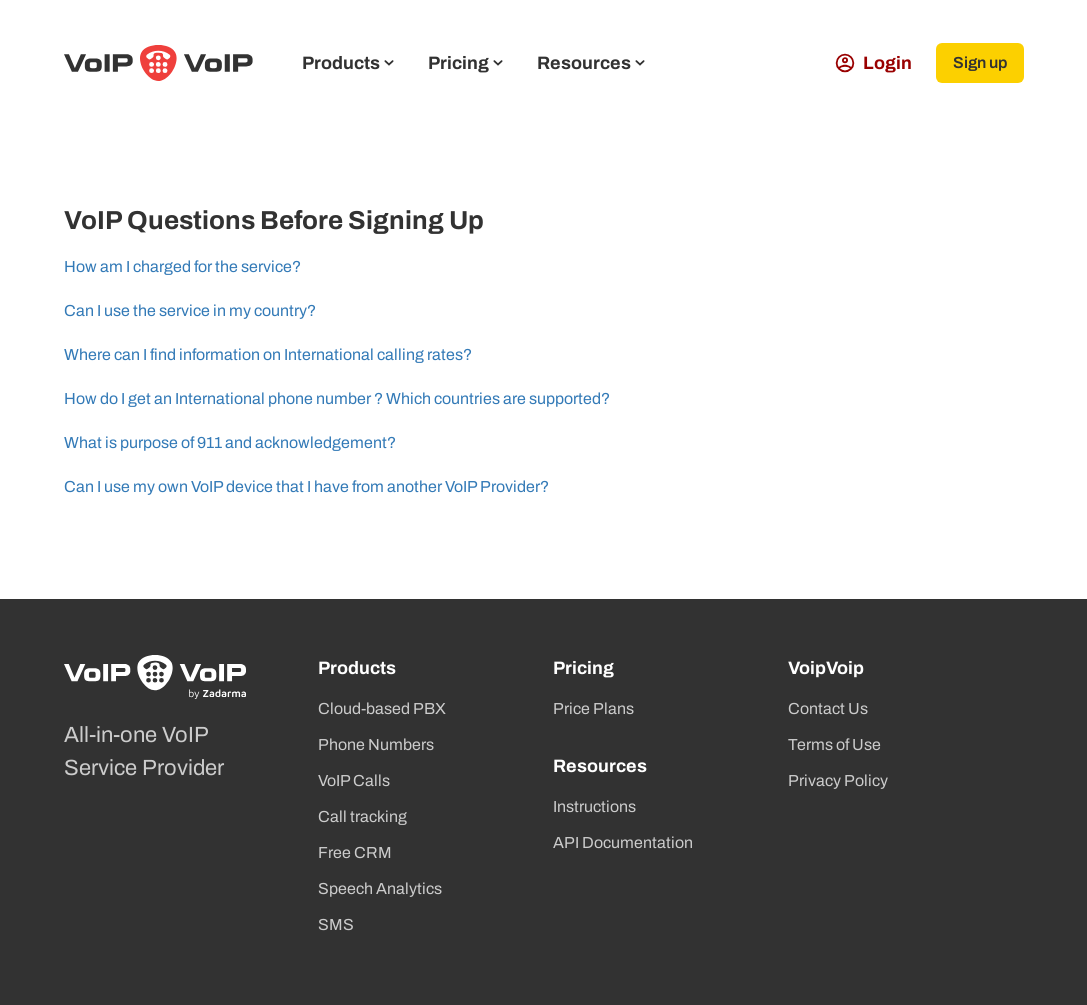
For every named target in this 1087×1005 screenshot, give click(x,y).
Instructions (594, 806)
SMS (336, 924)
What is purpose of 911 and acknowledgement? (230, 442)
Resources (591, 63)
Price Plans (593, 708)
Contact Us (828, 708)
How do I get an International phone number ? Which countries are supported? (337, 398)
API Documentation (623, 842)
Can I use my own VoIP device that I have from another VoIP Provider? (306, 486)
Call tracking (362, 816)
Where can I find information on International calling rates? (268, 354)
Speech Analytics (380, 888)
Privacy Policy (838, 780)
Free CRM (355, 852)
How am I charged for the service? (182, 266)
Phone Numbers (376, 744)
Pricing (465, 63)
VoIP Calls (354, 780)
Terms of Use (834, 744)
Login (873, 63)
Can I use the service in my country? (190, 310)
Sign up (980, 62)
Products (348, 63)
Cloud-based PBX (382, 708)
